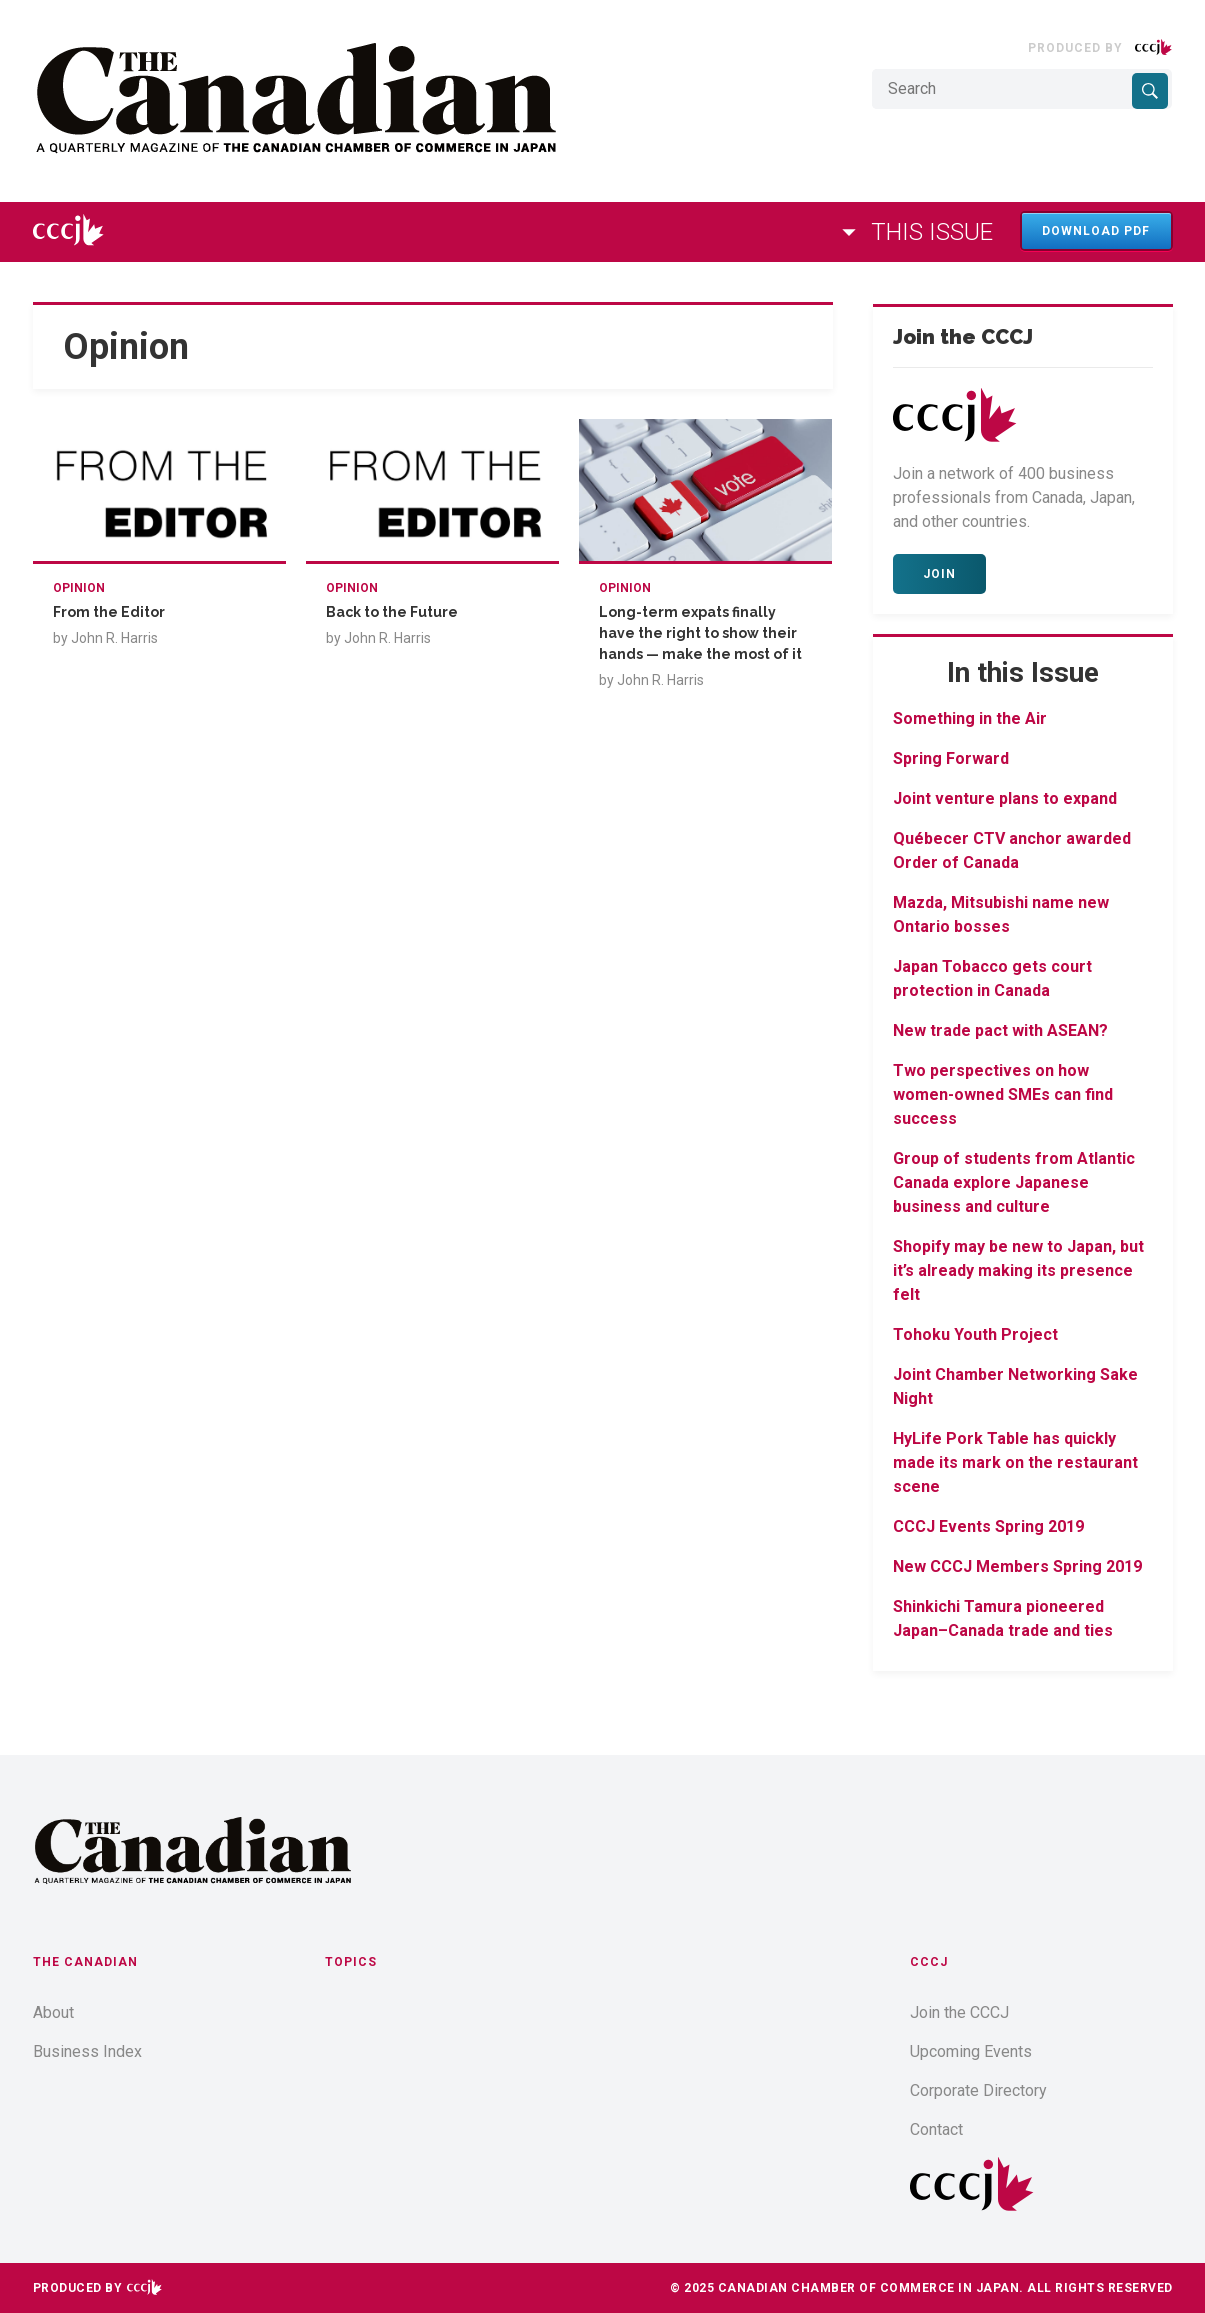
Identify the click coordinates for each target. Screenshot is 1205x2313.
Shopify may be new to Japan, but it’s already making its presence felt (1018, 1270)
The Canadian (85, 1962)
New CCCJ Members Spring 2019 (1017, 1566)
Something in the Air (970, 718)
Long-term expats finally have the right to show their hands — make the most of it (700, 633)
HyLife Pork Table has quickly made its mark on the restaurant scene (1015, 1462)
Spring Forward (951, 758)
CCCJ (929, 1962)
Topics (351, 1962)
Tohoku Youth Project (975, 1334)
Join (939, 574)
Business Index (87, 2051)
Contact (936, 2129)
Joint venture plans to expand (1005, 798)
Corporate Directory (978, 2090)
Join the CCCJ (959, 2012)
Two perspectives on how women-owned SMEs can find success (1003, 1094)
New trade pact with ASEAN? (1000, 1030)
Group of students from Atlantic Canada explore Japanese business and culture (1014, 1182)
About (53, 2012)
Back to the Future (392, 612)
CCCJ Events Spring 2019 (988, 1526)
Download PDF (1096, 231)
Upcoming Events (971, 2051)
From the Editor (109, 612)
